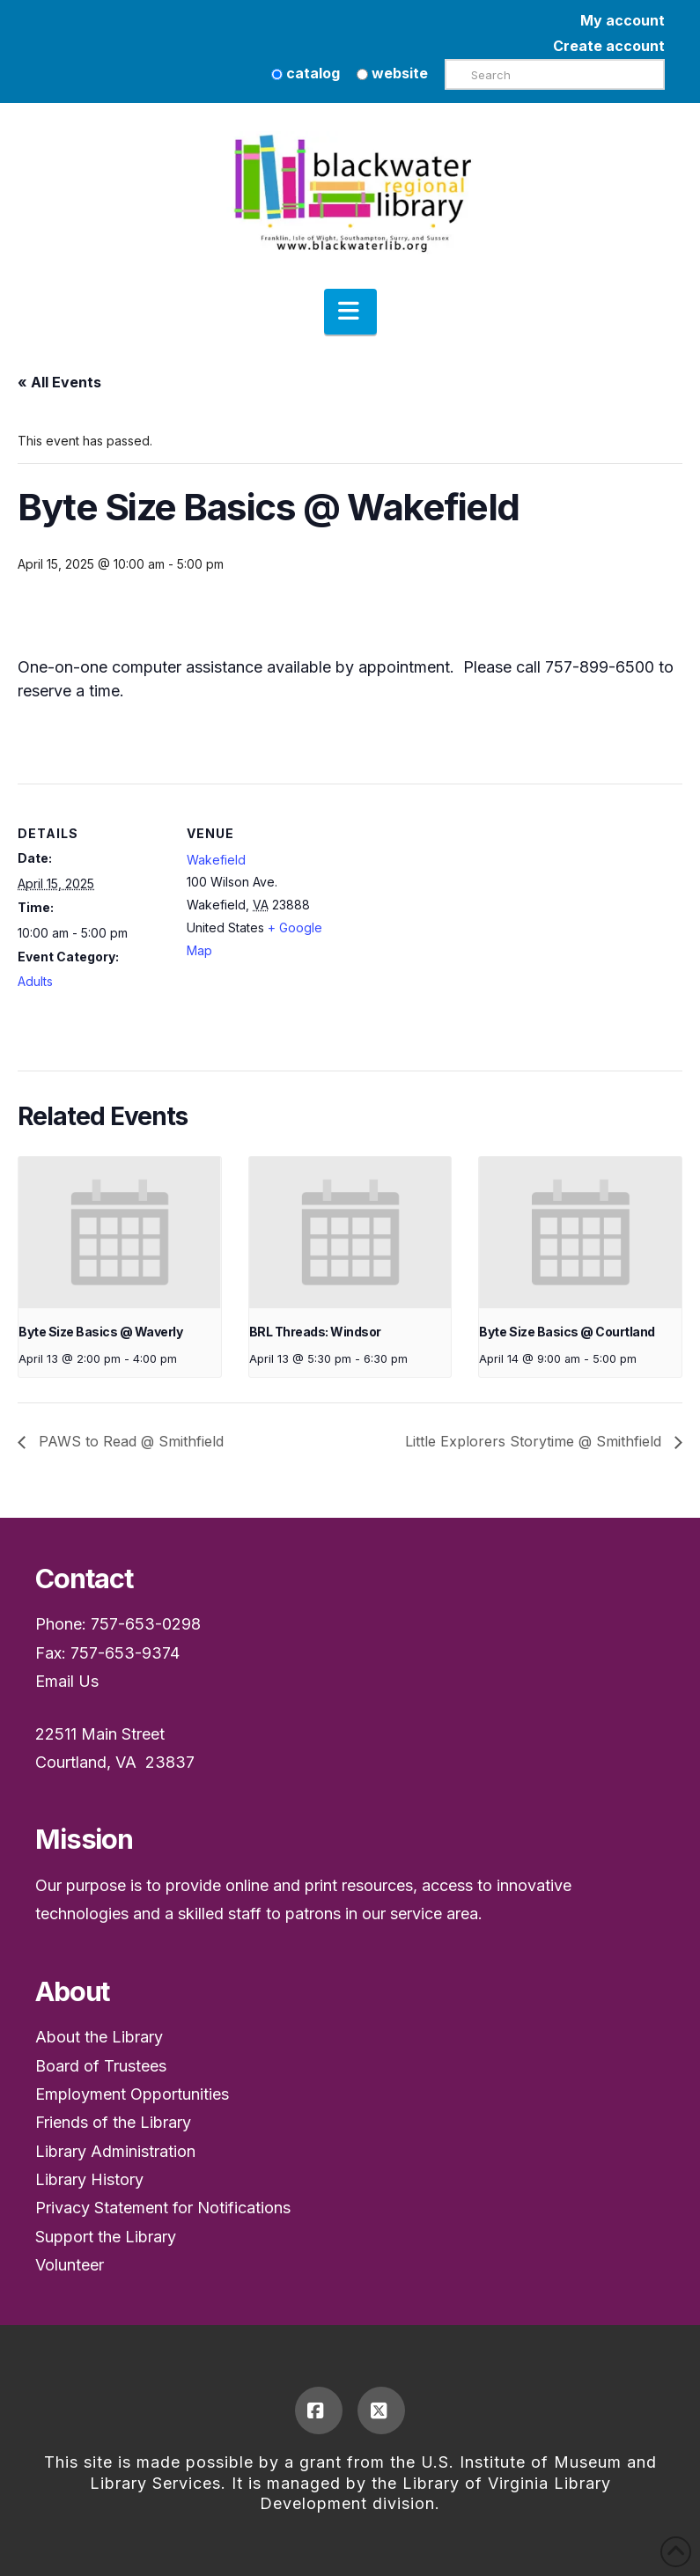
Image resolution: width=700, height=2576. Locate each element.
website (392, 73)
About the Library (99, 2037)
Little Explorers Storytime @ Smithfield (535, 1441)
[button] (350, 312)
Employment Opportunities (132, 2094)
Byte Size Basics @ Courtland (566, 1331)
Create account (609, 46)
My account (622, 20)
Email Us (67, 1681)
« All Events (59, 382)
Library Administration (115, 2151)
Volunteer (69, 2265)
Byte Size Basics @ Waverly (100, 1331)
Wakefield (216, 859)
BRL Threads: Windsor (315, 1331)
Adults (35, 981)
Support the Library (105, 2236)
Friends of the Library (113, 2122)
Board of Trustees (100, 2066)
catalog (305, 73)
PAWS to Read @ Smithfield (129, 1441)
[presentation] (119, 1232)
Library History (89, 2179)
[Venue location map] (449, 905)
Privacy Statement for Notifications (163, 2207)
